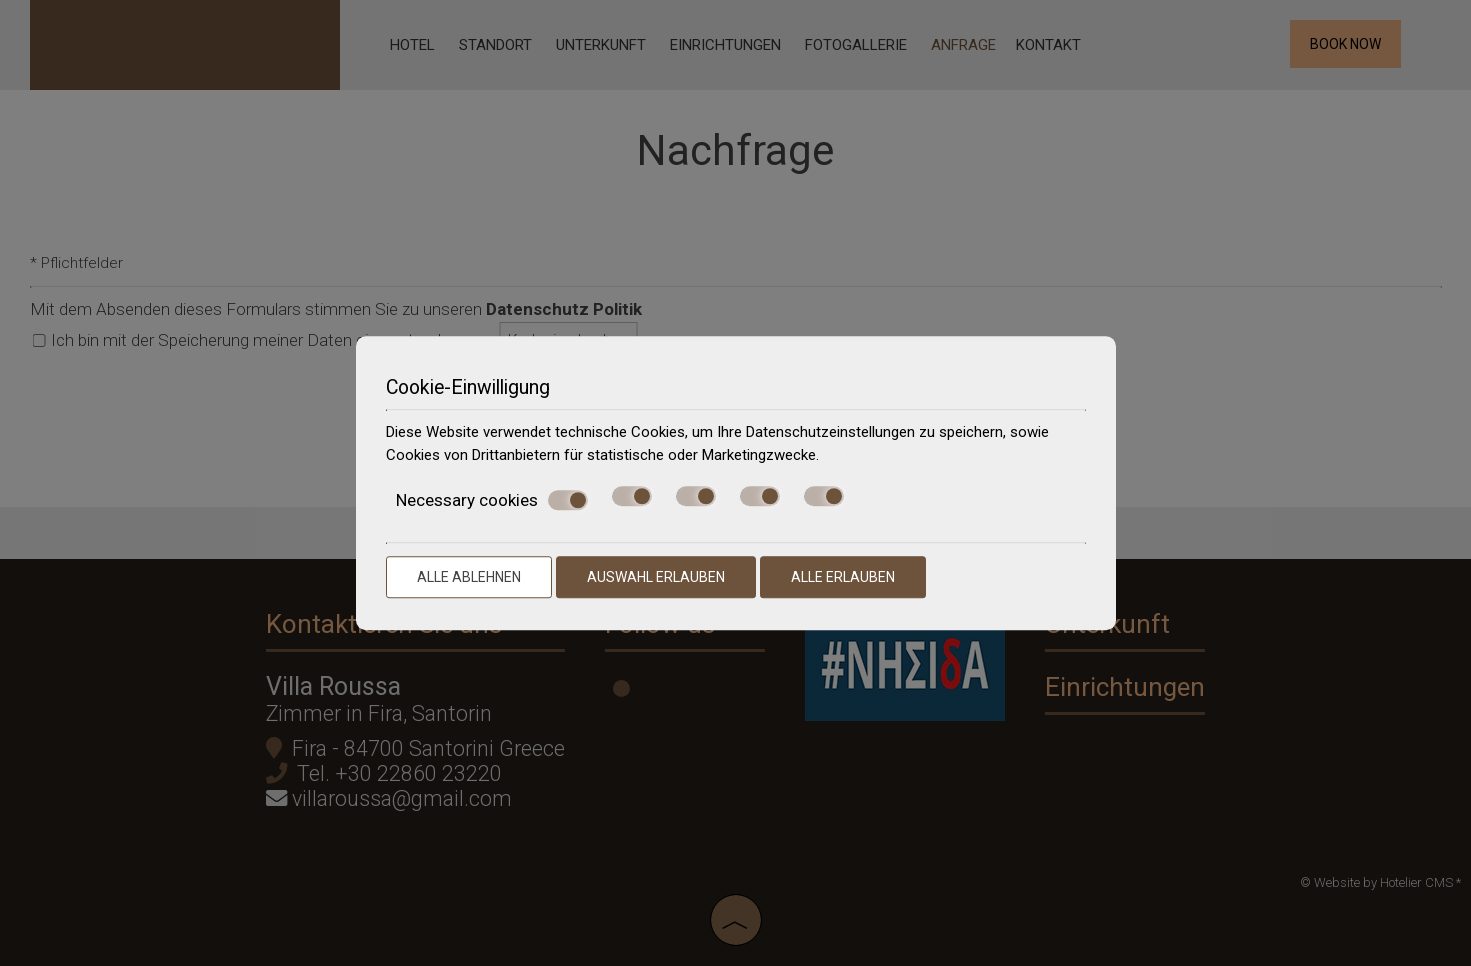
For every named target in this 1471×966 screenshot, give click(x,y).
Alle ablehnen (469, 577)
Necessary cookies (492, 500)
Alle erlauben (843, 577)
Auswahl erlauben (656, 577)
